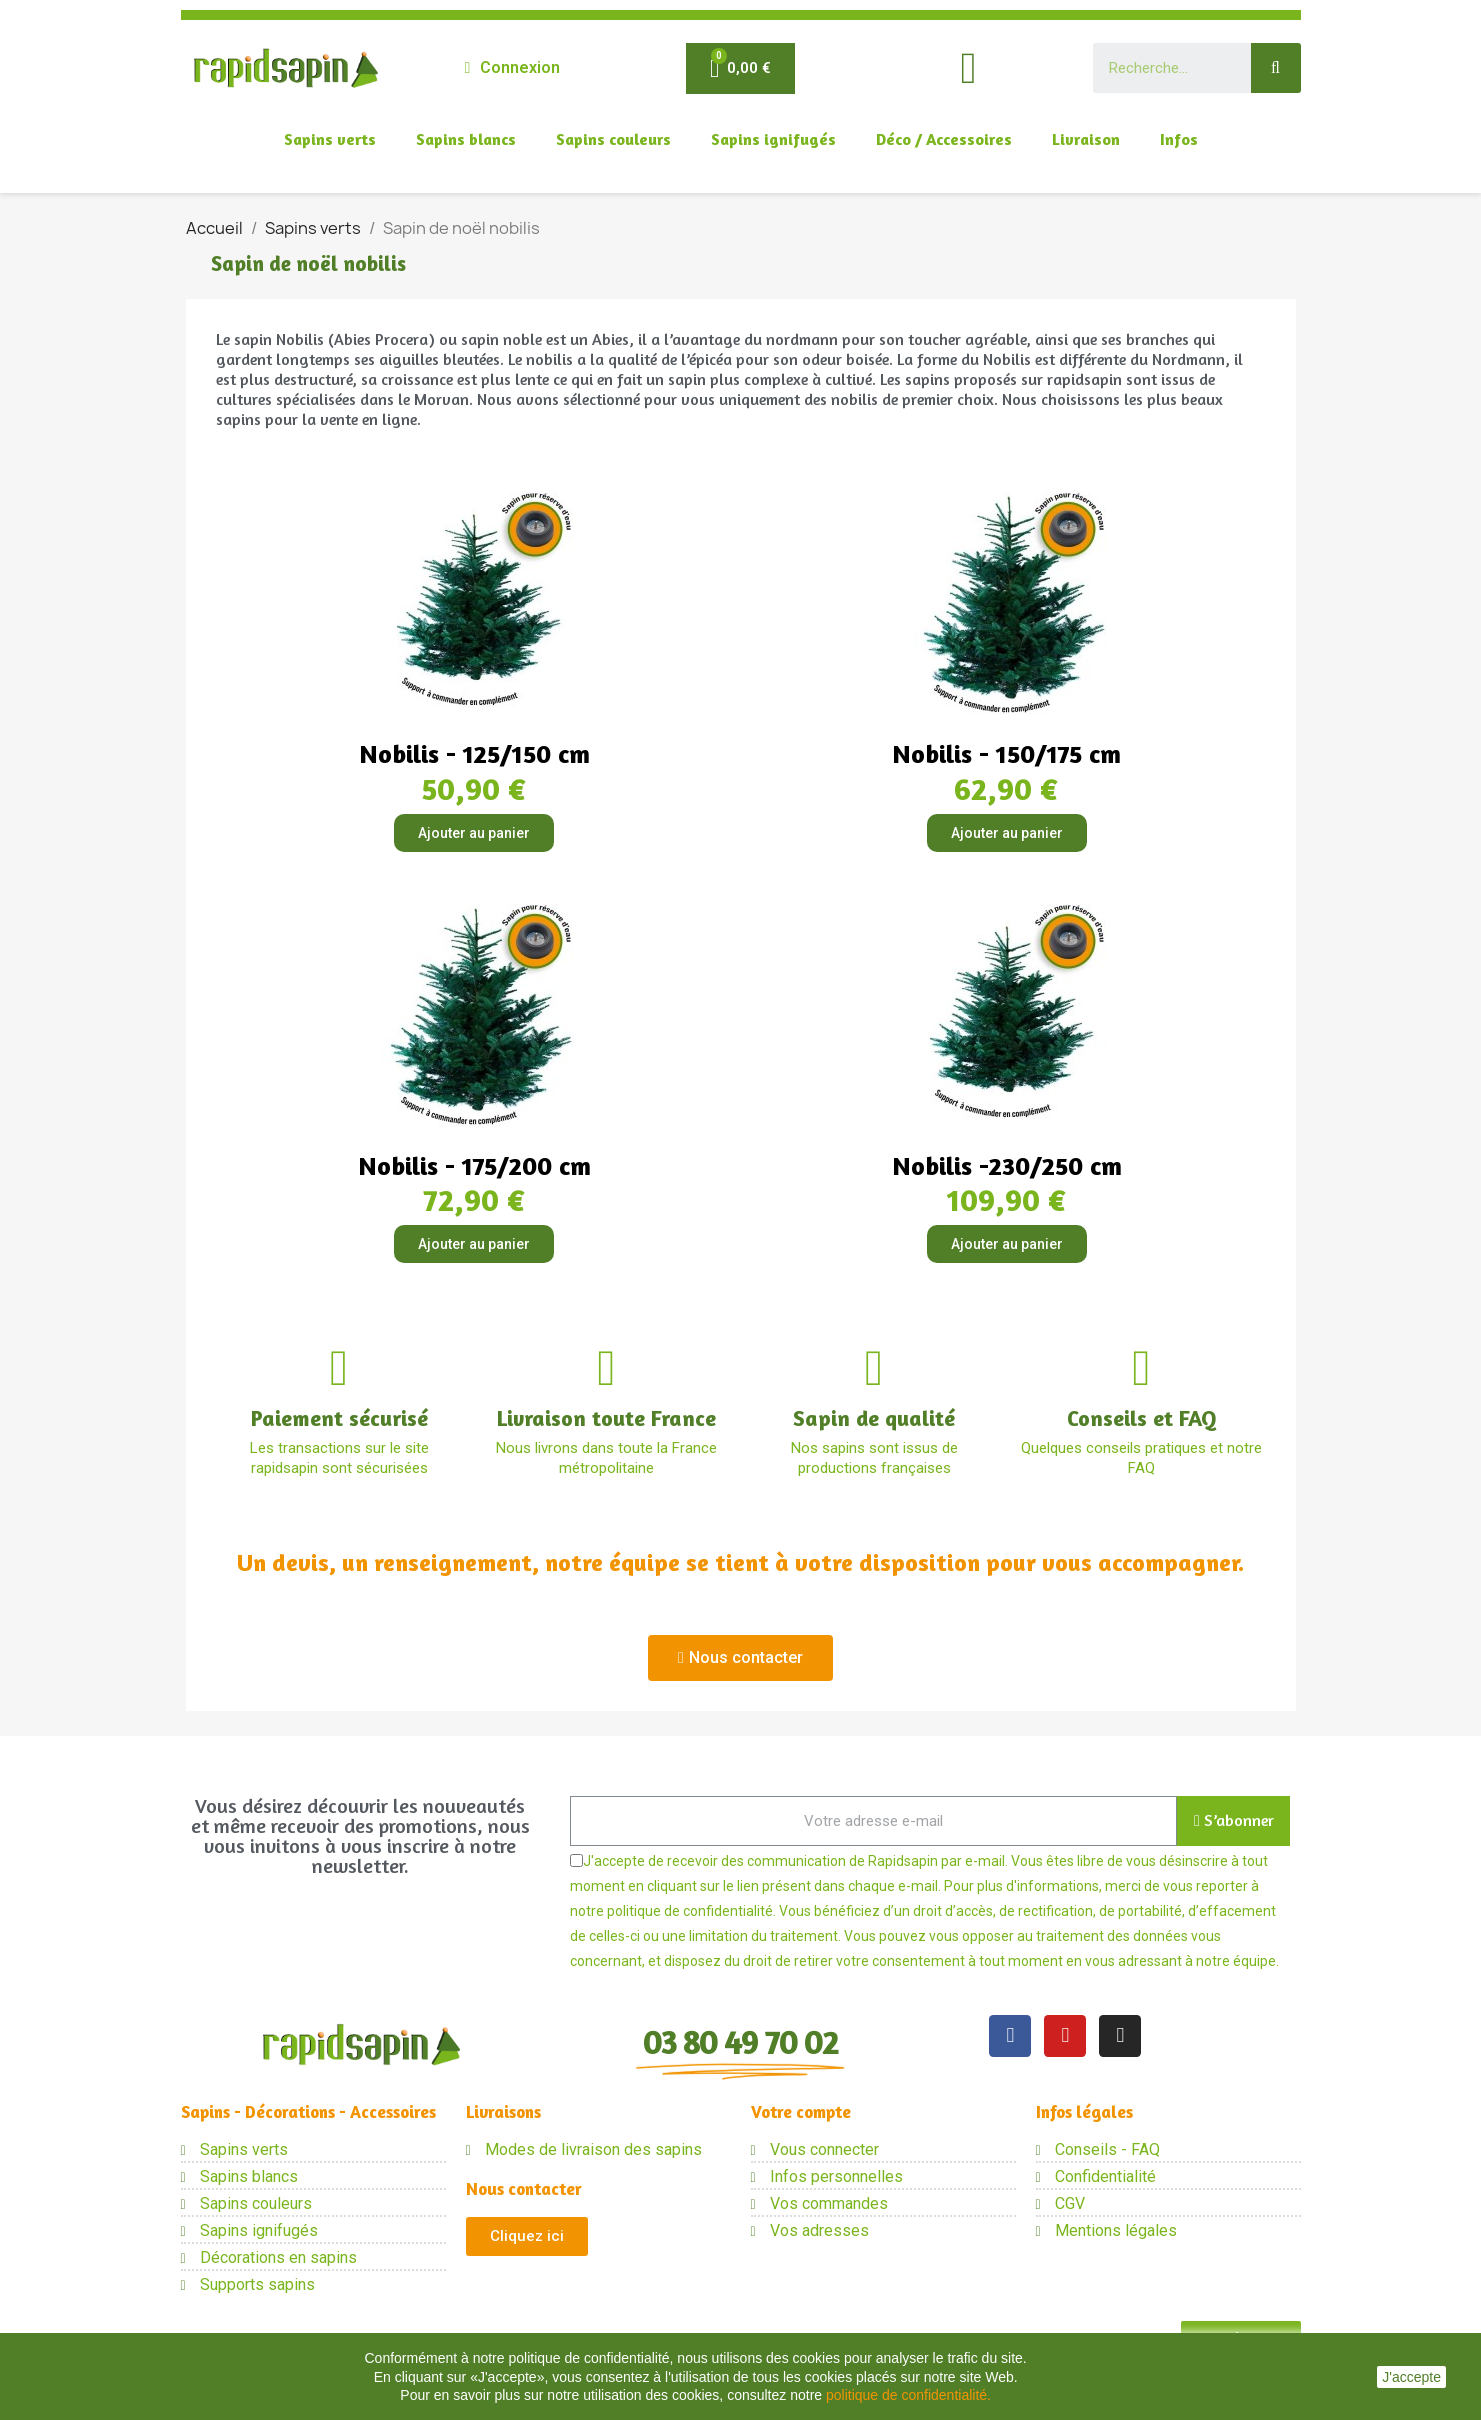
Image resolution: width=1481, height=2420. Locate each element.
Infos (1179, 139)
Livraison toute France (606, 1418)
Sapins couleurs (613, 139)
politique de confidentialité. (908, 2395)
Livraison (1086, 139)
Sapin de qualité (874, 1418)
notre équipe (1236, 1961)
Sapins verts (330, 139)
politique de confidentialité (690, 1911)
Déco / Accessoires (944, 139)
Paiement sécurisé (339, 1418)
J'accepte (1411, 2377)
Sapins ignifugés (773, 139)
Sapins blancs (466, 139)
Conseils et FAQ (1142, 1418)
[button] (740, 1658)
